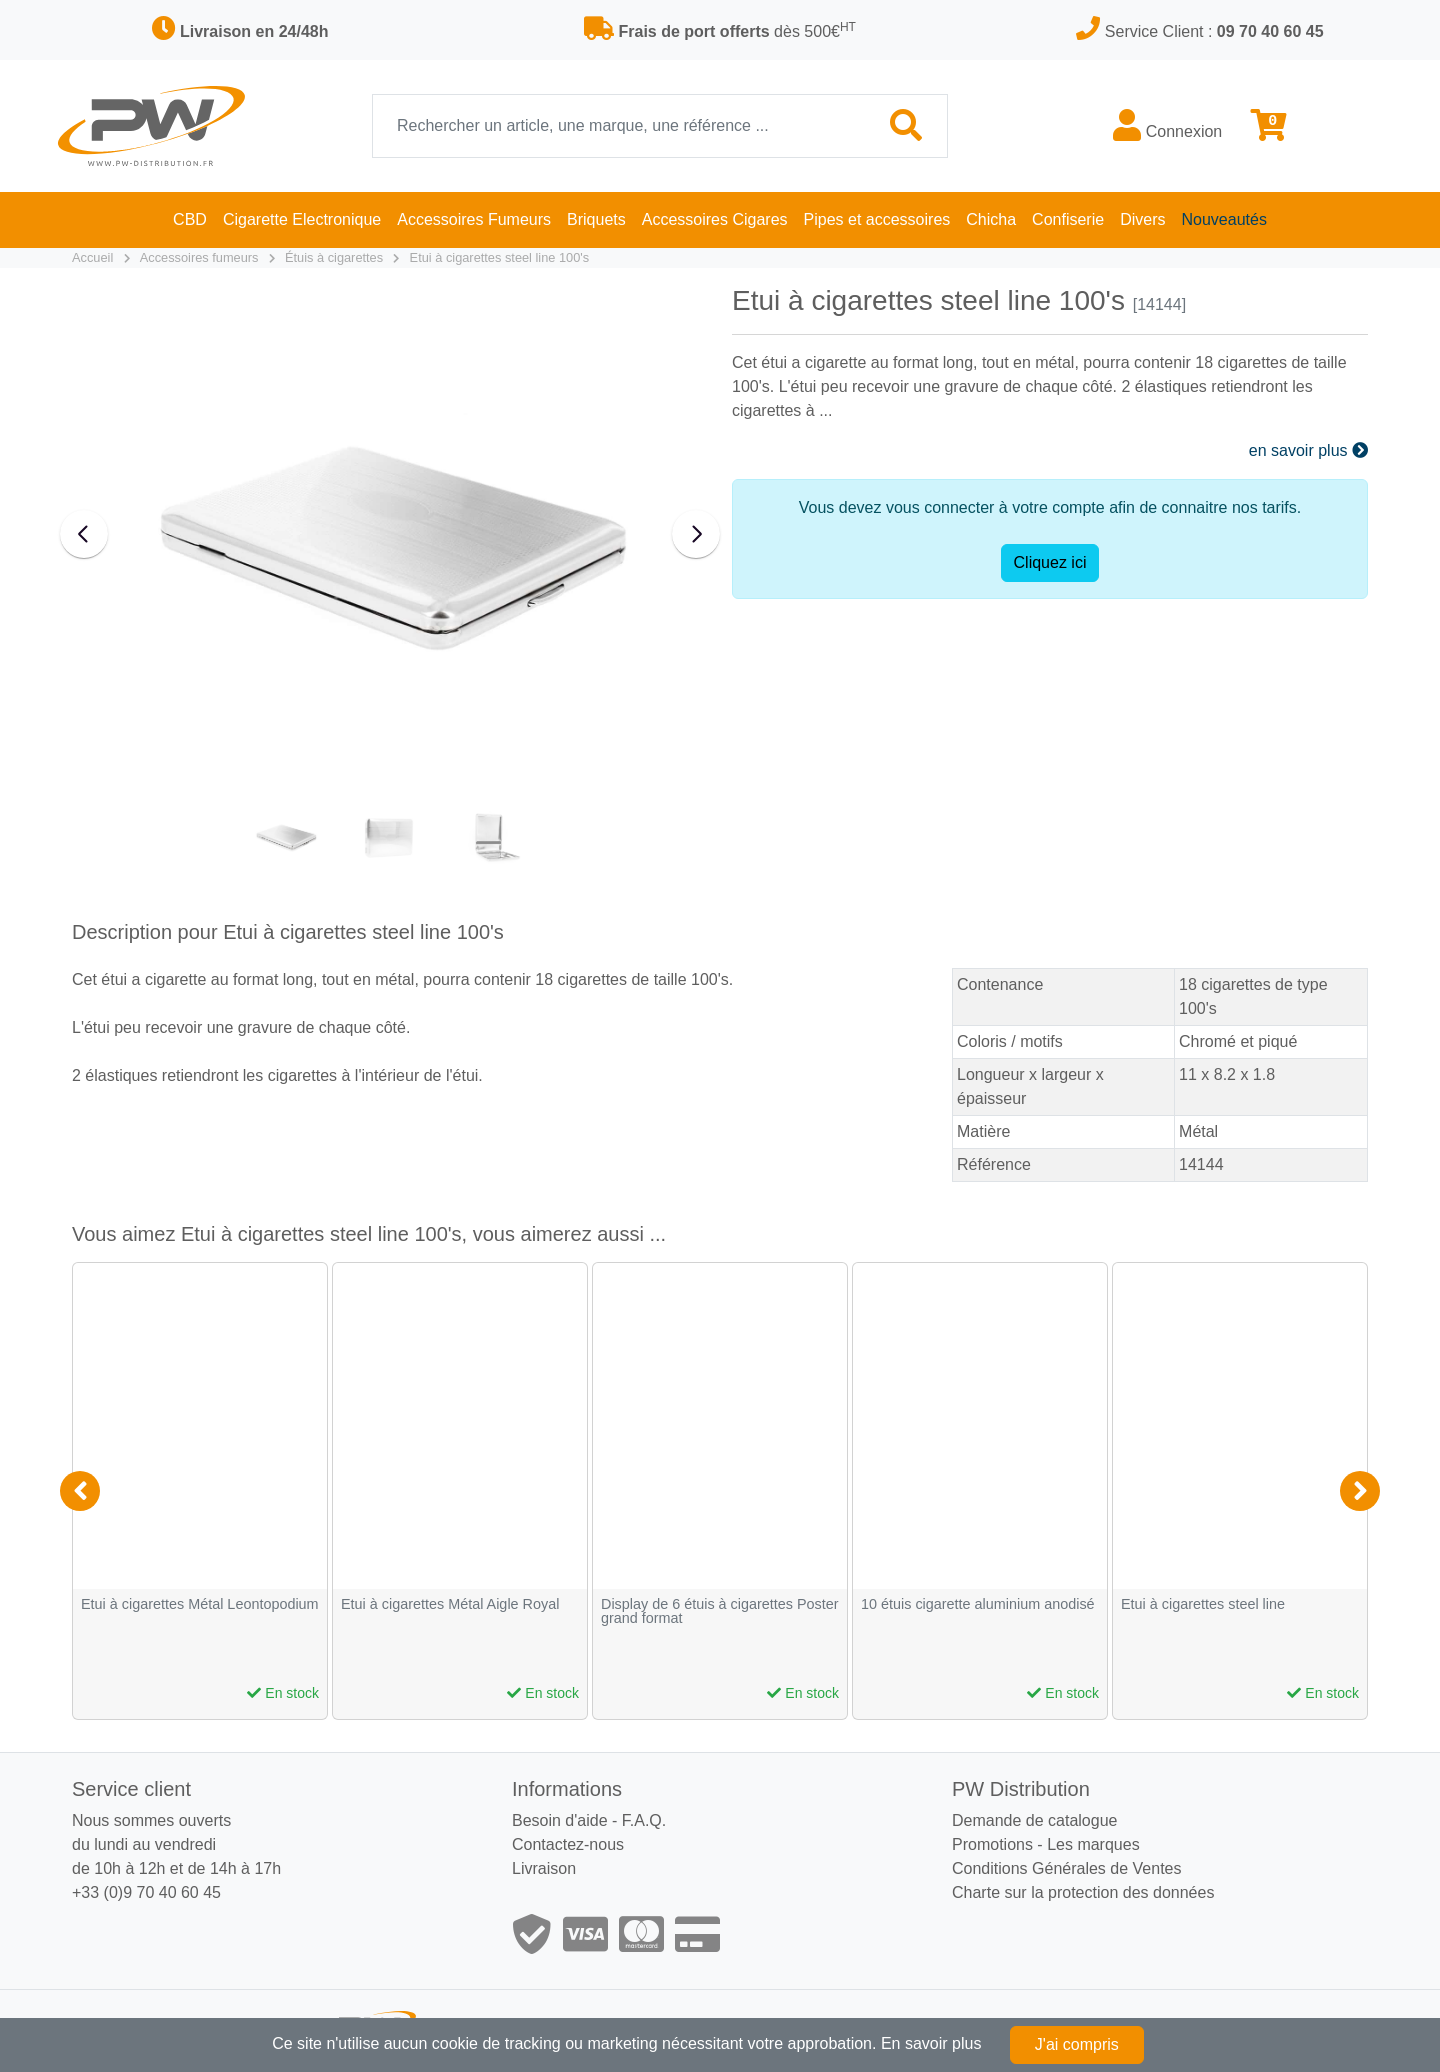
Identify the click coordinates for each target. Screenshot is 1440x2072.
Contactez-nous (568, 1844)
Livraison (544, 1868)
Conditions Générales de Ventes (1066, 1868)
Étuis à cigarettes (334, 257)
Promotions (992, 1844)
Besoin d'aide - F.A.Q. (589, 1820)
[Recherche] (619, 126)
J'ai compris (1077, 2044)
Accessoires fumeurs (199, 257)
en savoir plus (1308, 450)
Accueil (92, 257)
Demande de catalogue (1034, 1820)
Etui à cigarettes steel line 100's (500, 257)
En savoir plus (931, 2043)
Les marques (1093, 1844)
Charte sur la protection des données (1083, 1892)
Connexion (1167, 125)
